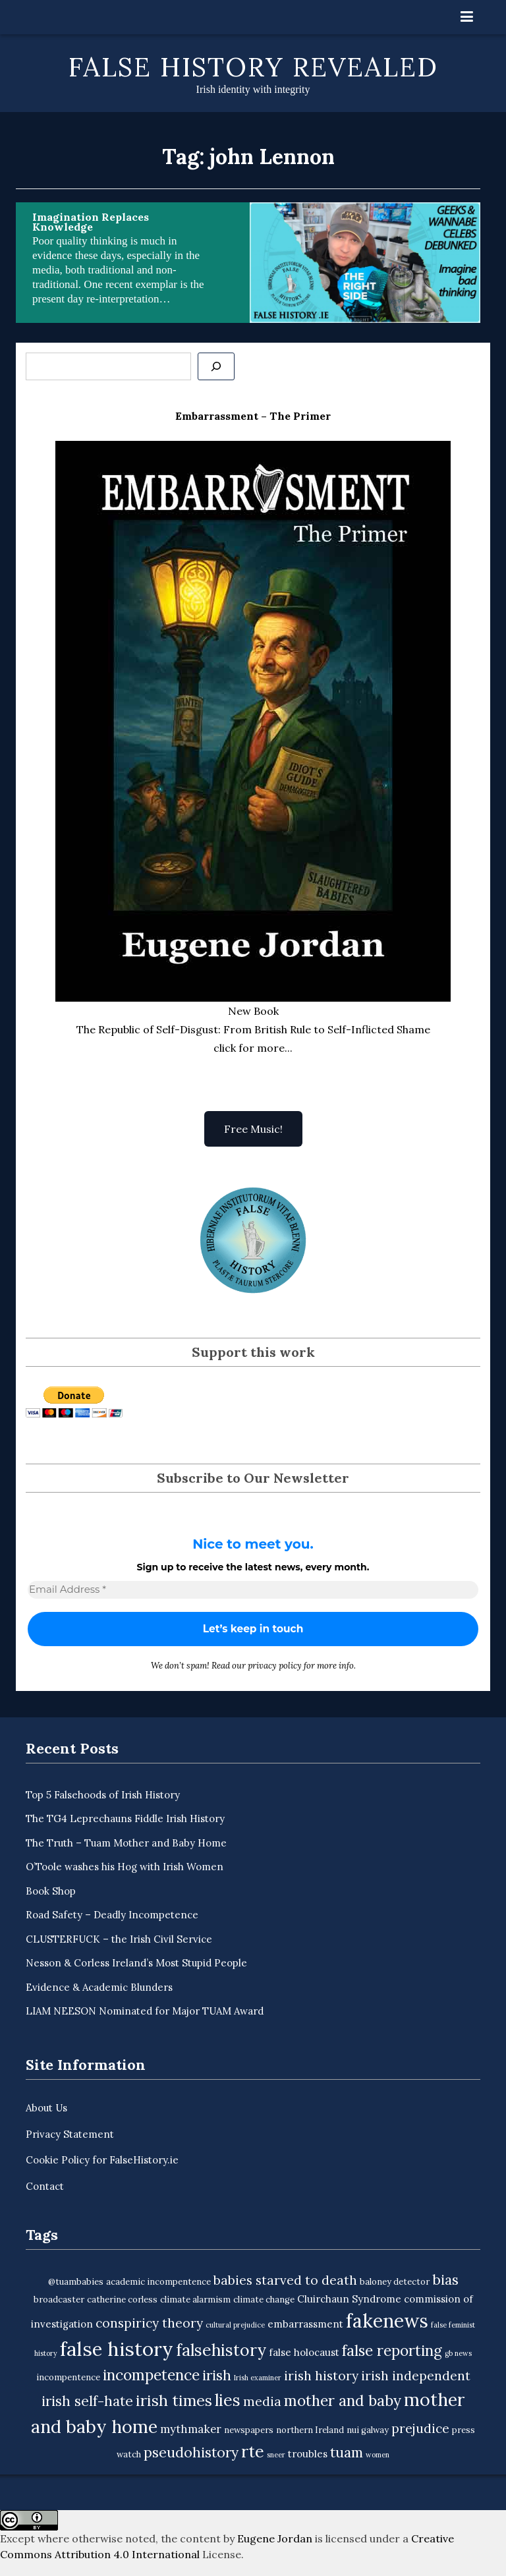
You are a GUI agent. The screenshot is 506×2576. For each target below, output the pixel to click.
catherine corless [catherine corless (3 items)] (122, 2299)
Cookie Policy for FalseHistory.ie (102, 2160)
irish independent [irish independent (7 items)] (415, 2376)
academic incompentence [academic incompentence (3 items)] (158, 2281)
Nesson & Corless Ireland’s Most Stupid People (136, 1963)
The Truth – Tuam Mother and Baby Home (126, 1843)
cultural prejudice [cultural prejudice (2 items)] (235, 2325)
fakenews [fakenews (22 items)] (387, 2321)
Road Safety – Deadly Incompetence (112, 1914)
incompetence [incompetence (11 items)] (151, 2374)
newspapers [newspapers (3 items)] (248, 2430)
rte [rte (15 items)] (252, 2451)
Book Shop (51, 1891)
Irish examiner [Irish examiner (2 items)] (257, 2377)
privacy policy (275, 1665)
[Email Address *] (253, 1590)
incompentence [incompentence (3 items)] (68, 2377)
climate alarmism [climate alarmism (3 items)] (195, 2299)
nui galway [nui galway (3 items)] (368, 2430)
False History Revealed (253, 67)
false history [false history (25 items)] (116, 2348)
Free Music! (253, 1128)
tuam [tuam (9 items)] (346, 2452)
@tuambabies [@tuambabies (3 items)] (75, 2281)
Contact (45, 2186)
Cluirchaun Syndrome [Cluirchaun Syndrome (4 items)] (349, 2299)
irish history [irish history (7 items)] (321, 2376)
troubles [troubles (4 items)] (307, 2453)
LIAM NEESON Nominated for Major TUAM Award (145, 2011)
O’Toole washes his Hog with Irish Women (124, 1866)
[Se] (216, 366)
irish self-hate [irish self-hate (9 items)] (87, 2401)
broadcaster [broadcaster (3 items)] (59, 2299)
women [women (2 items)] (377, 2454)
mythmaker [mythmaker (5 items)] (190, 2429)
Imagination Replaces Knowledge (90, 221)
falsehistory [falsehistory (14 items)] (221, 2350)
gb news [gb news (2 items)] (458, 2353)
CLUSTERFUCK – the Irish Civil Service (119, 1939)
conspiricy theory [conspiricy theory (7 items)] (149, 2323)
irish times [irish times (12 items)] (174, 2400)
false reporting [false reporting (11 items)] (392, 2350)
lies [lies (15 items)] (227, 2400)
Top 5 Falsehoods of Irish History (103, 1795)
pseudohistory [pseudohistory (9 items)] (191, 2452)
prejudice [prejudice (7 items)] (420, 2428)
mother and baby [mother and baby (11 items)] (342, 2400)
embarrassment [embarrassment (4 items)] (305, 2324)
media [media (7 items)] (262, 2401)
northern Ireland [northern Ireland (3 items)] (310, 2430)
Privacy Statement (70, 2134)
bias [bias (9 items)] (445, 2280)
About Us (46, 2108)
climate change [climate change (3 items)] (264, 2299)
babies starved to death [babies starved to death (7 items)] (285, 2280)
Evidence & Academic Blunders (99, 1987)
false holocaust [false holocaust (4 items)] (304, 2352)
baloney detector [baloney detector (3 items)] (395, 2281)
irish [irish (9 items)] (216, 2375)
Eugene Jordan (274, 2538)
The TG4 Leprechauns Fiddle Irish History (125, 1818)
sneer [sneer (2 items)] (276, 2454)
